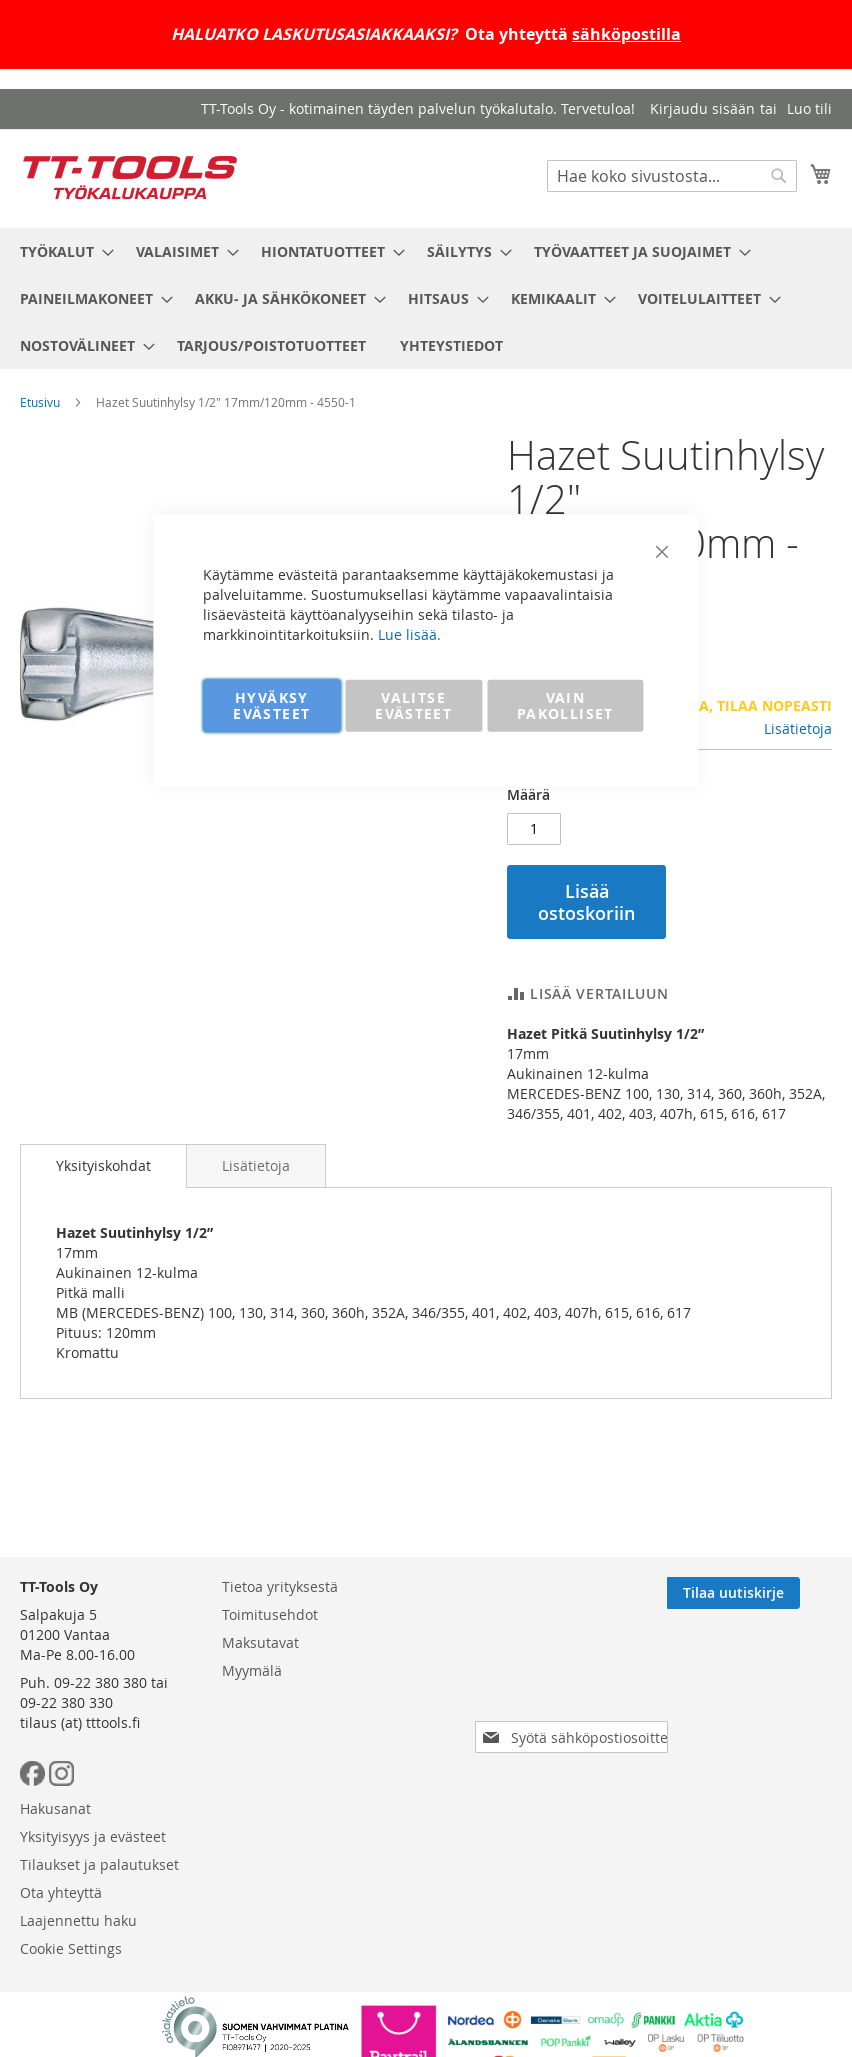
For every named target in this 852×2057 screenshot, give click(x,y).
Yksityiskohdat (103, 1165)
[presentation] (562, 1681)
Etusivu (40, 402)
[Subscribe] (765, 1593)
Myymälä (252, 1670)
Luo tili (809, 108)
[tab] (103, 1166)
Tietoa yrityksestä (280, 1586)
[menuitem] (61, 251)
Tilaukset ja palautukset (99, 1864)
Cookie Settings (71, 1948)
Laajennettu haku (78, 1920)
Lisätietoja (798, 728)
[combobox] (672, 176)
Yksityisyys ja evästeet (93, 1836)
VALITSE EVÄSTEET (413, 704)
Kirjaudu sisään (702, 108)
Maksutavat (260, 1642)
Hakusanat (55, 1808)
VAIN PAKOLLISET (565, 704)
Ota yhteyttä (61, 1892)
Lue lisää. (409, 633)
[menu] (426, 298)
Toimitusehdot (270, 1614)
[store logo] (130, 177)
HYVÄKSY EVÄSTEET (271, 704)
